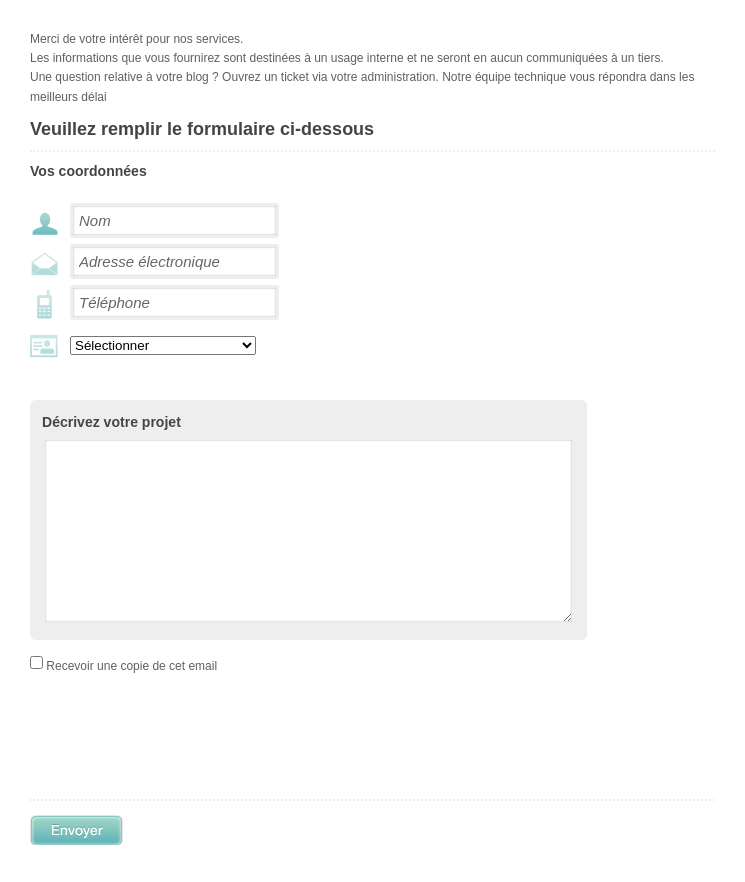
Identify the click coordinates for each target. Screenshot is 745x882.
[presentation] (222, 772)
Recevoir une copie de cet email (131, 696)
